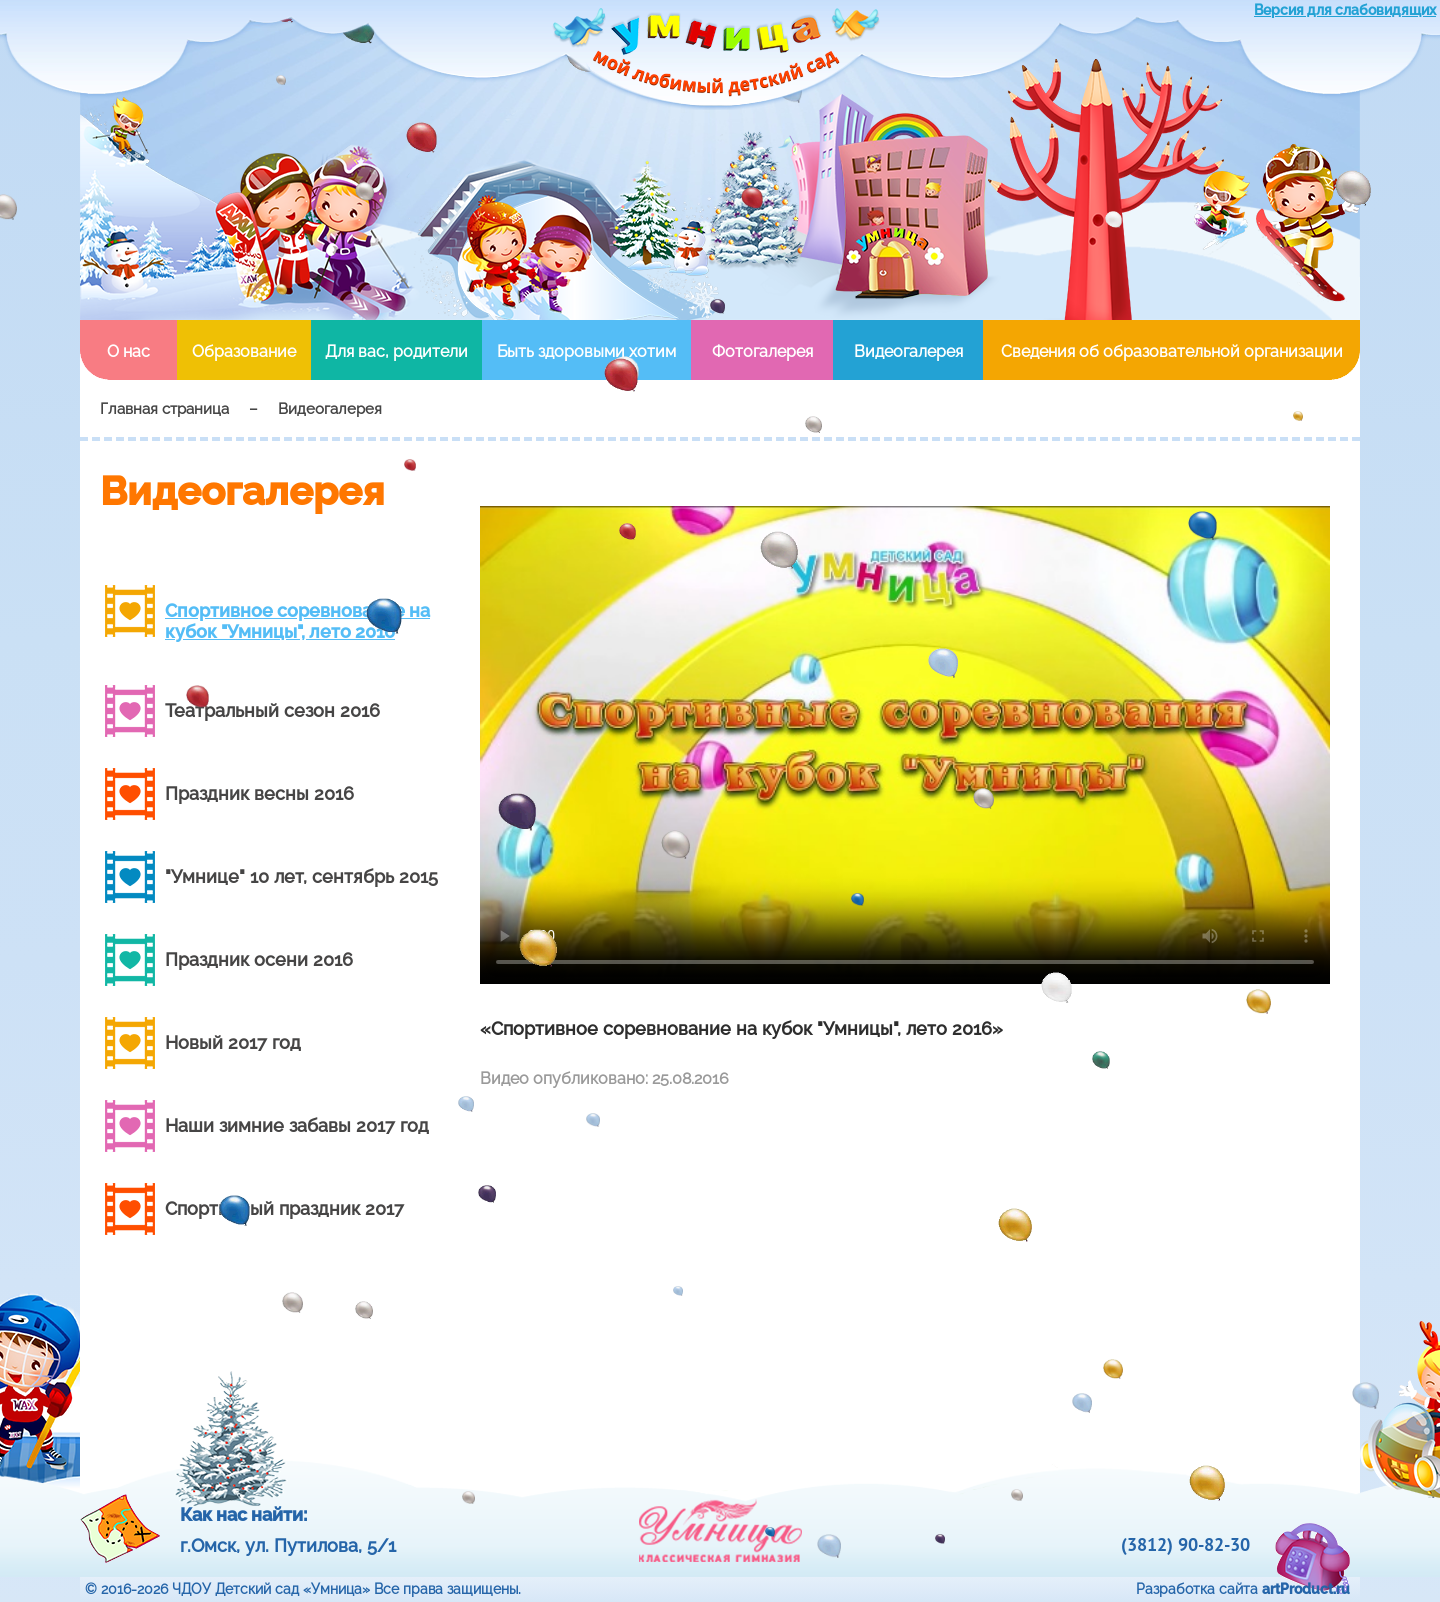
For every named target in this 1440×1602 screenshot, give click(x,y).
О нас (128, 351)
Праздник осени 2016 (259, 959)
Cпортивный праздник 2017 (284, 1208)
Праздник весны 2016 (259, 793)
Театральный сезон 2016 (272, 710)
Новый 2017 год (233, 1042)
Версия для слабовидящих (1345, 10)
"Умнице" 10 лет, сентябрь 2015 (301, 876)
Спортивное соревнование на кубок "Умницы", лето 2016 (297, 621)
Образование (244, 351)
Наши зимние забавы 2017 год (297, 1125)
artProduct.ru (1306, 1589)
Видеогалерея (908, 351)
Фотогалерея (762, 351)
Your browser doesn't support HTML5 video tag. (905, 745)
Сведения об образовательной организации (1172, 351)
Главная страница (164, 409)
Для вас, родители (396, 351)
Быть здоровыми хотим (586, 351)
